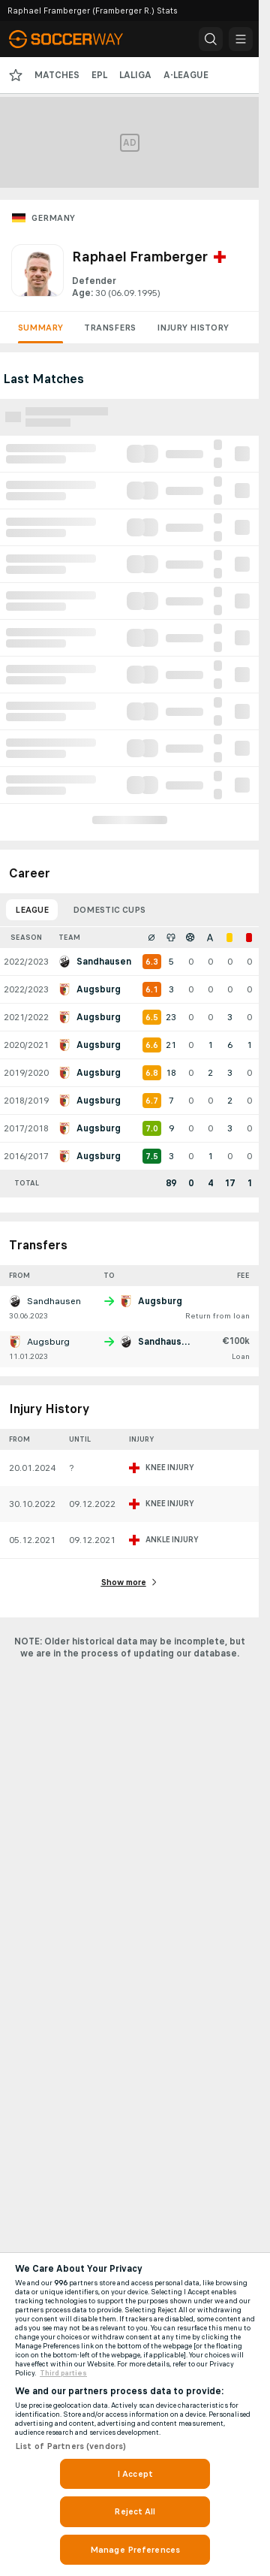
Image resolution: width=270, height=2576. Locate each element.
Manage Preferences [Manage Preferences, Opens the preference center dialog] (135, 2549)
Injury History (193, 327)
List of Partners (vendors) (70, 2446)
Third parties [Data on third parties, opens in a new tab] (63, 2373)
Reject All (134, 2511)
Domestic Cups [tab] (109, 909)
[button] (211, 39)
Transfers (110, 327)
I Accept (135, 2474)
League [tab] (32, 909)
